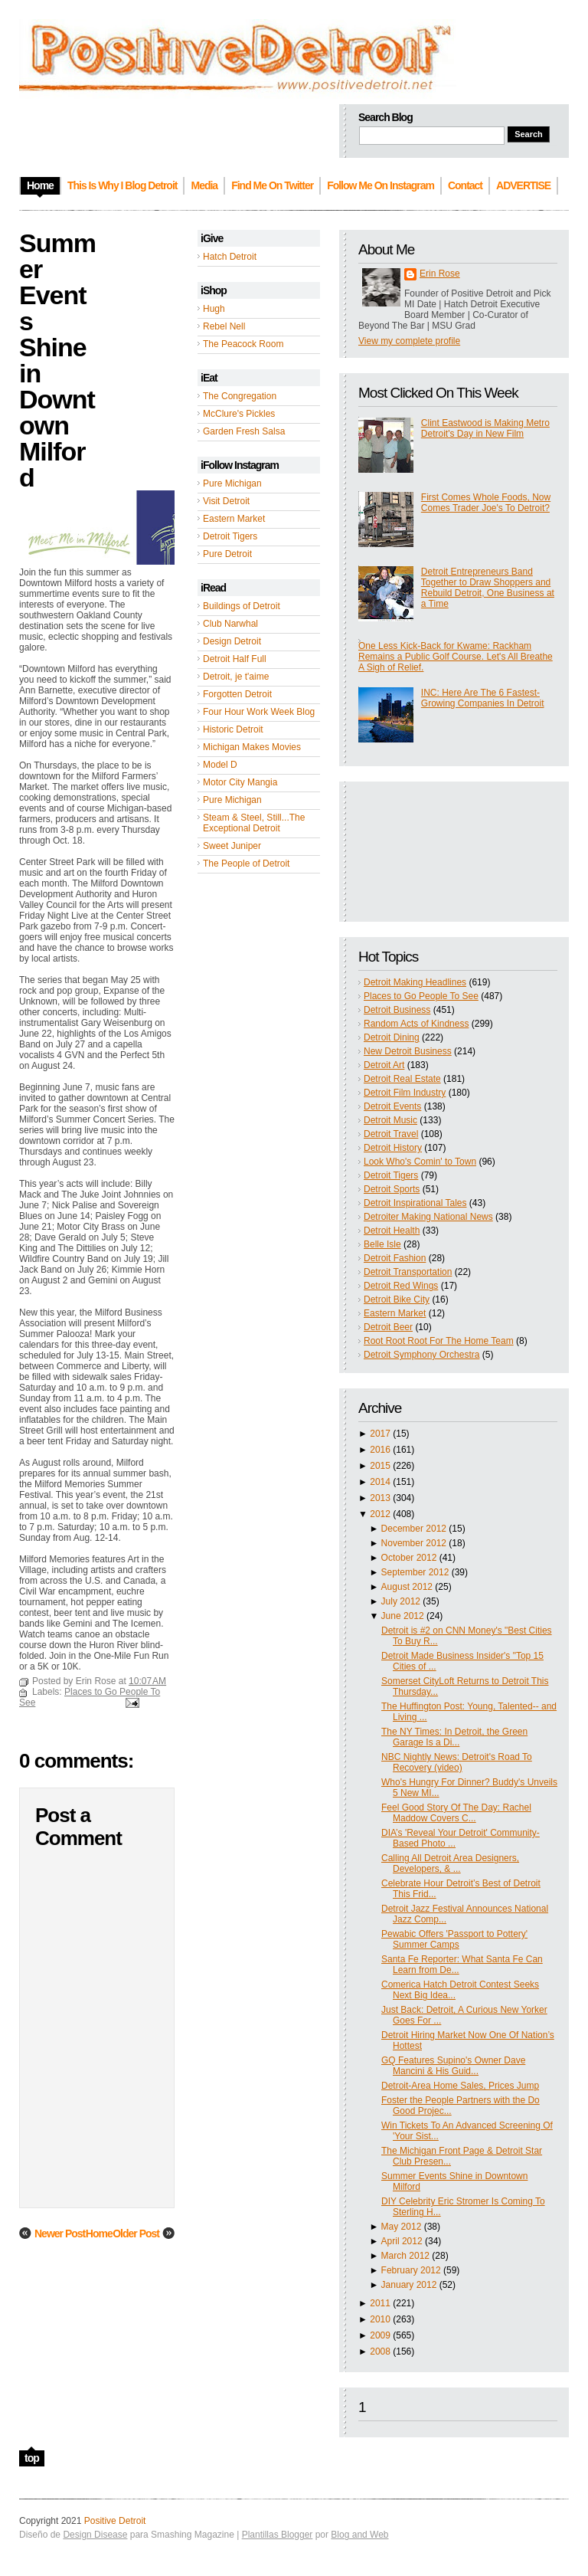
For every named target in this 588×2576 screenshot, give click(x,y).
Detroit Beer (388, 1327)
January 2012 (409, 2284)
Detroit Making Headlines (415, 982)
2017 (380, 1433)
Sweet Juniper (232, 846)
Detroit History (393, 1147)
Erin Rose (440, 273)
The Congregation (239, 396)
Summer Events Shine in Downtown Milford (57, 360)
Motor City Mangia (240, 782)
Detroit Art (384, 1065)
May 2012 (401, 2226)
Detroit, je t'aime (236, 676)
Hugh (214, 308)
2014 (380, 1481)
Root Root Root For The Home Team (439, 1341)
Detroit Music (390, 1120)
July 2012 (400, 1601)
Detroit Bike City (397, 1299)
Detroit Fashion (395, 1258)
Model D (220, 764)
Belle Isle (382, 1244)
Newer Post (59, 2233)
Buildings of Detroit (241, 606)
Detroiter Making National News (428, 1216)
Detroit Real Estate (402, 1078)
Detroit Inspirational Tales (415, 1203)
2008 (380, 2351)
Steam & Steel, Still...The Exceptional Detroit (254, 823)
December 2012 (413, 1528)
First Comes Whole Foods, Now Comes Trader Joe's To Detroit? (485, 502)
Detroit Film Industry (405, 1092)
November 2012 (413, 1543)
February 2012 (411, 2270)
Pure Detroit (227, 554)
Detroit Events (392, 1106)
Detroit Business (397, 1010)
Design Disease (95, 2534)
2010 (380, 2319)
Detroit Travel (391, 1134)
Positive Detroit (115, 2520)
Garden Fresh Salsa (244, 431)
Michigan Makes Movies (252, 747)
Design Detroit (232, 641)
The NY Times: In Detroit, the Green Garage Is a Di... (454, 1737)
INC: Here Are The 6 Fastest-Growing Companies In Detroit (482, 698)
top (31, 2458)
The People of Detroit (246, 863)
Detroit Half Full (234, 659)
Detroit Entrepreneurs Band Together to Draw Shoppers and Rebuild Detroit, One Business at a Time (487, 587)
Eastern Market (234, 518)
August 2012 (407, 1586)
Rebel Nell (224, 326)
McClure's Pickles (239, 413)
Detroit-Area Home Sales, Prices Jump (460, 2085)
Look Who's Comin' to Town (420, 1161)
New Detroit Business (408, 1051)
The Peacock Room (243, 344)
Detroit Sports (392, 1189)
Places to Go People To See (421, 996)
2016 (380, 1449)
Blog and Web (359, 2534)
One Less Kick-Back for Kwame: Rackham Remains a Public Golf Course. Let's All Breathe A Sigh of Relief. (455, 657)
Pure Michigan (232, 483)
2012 (380, 1514)
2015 (380, 1465)
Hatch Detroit (229, 256)
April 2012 (402, 2241)
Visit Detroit (226, 501)
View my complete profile (409, 341)
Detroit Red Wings (401, 1285)
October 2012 (409, 1557)
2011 (380, 2303)
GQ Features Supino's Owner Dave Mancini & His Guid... (453, 2065)
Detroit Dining (392, 1037)
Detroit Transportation (408, 1272)
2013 (380, 1498)
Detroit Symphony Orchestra (421, 1354)
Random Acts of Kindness (416, 1023)
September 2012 (415, 1572)
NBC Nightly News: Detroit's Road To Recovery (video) (456, 1762)
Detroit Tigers (230, 536)
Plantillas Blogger (277, 2534)
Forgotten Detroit (237, 694)
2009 (380, 2335)
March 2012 (405, 2255)
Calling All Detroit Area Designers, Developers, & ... (450, 1863)
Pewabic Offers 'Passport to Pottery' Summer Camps (454, 1939)
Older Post (136, 2233)
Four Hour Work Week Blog (259, 711)
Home (99, 2233)
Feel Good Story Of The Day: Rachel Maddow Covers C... (456, 1813)
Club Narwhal (230, 623)
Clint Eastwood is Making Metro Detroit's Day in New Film (485, 428)
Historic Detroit (233, 729)
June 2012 (402, 1616)
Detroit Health (392, 1230)
